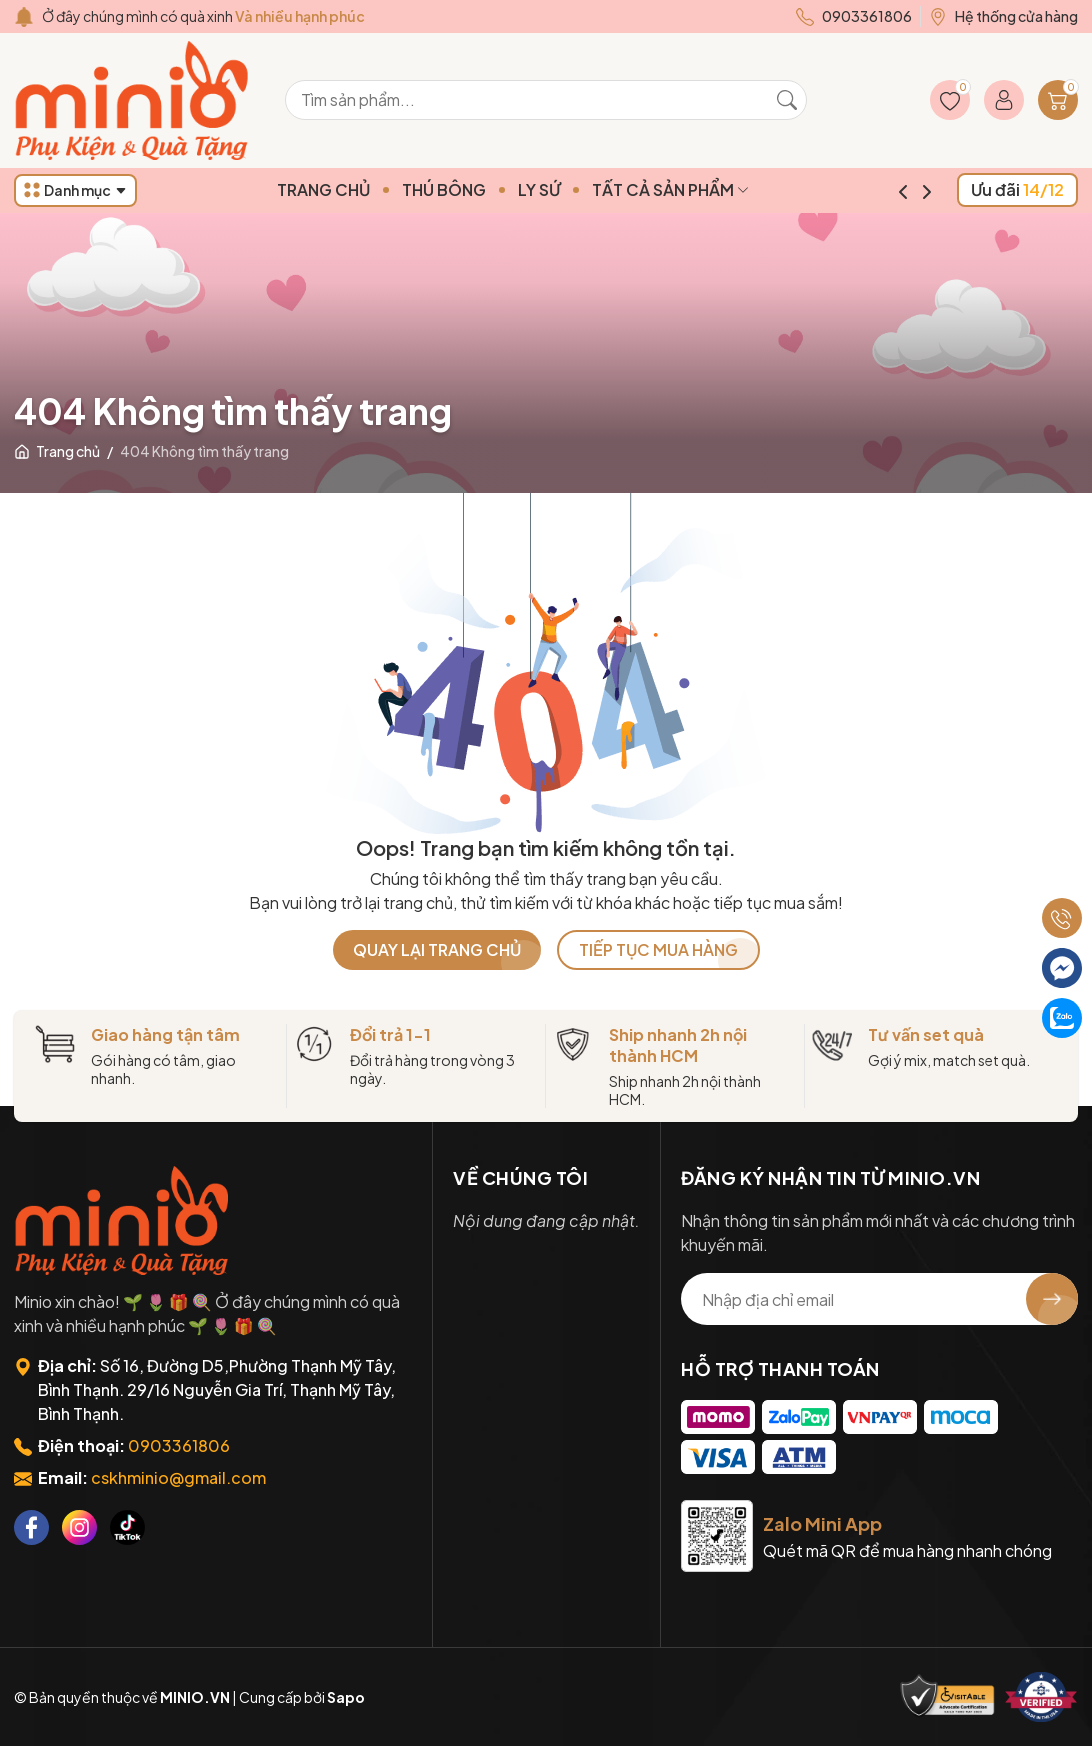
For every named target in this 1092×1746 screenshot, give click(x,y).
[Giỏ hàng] (1058, 100)
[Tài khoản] (1004, 100)
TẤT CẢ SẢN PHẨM (704, 189)
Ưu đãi (1017, 189)
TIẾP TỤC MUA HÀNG (658, 949)
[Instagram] (79, 1527)
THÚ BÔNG (478, 189)
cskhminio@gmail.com (178, 1477)
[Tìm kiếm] (787, 100)
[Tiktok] (127, 1527)
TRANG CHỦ (357, 189)
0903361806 (179, 1445)
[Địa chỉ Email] (879, 1299)
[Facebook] (31, 1527)
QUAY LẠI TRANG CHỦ (437, 949)
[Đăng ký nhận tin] (1052, 1299)
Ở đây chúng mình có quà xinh (203, 16)
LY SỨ (573, 189)
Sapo (346, 1697)
